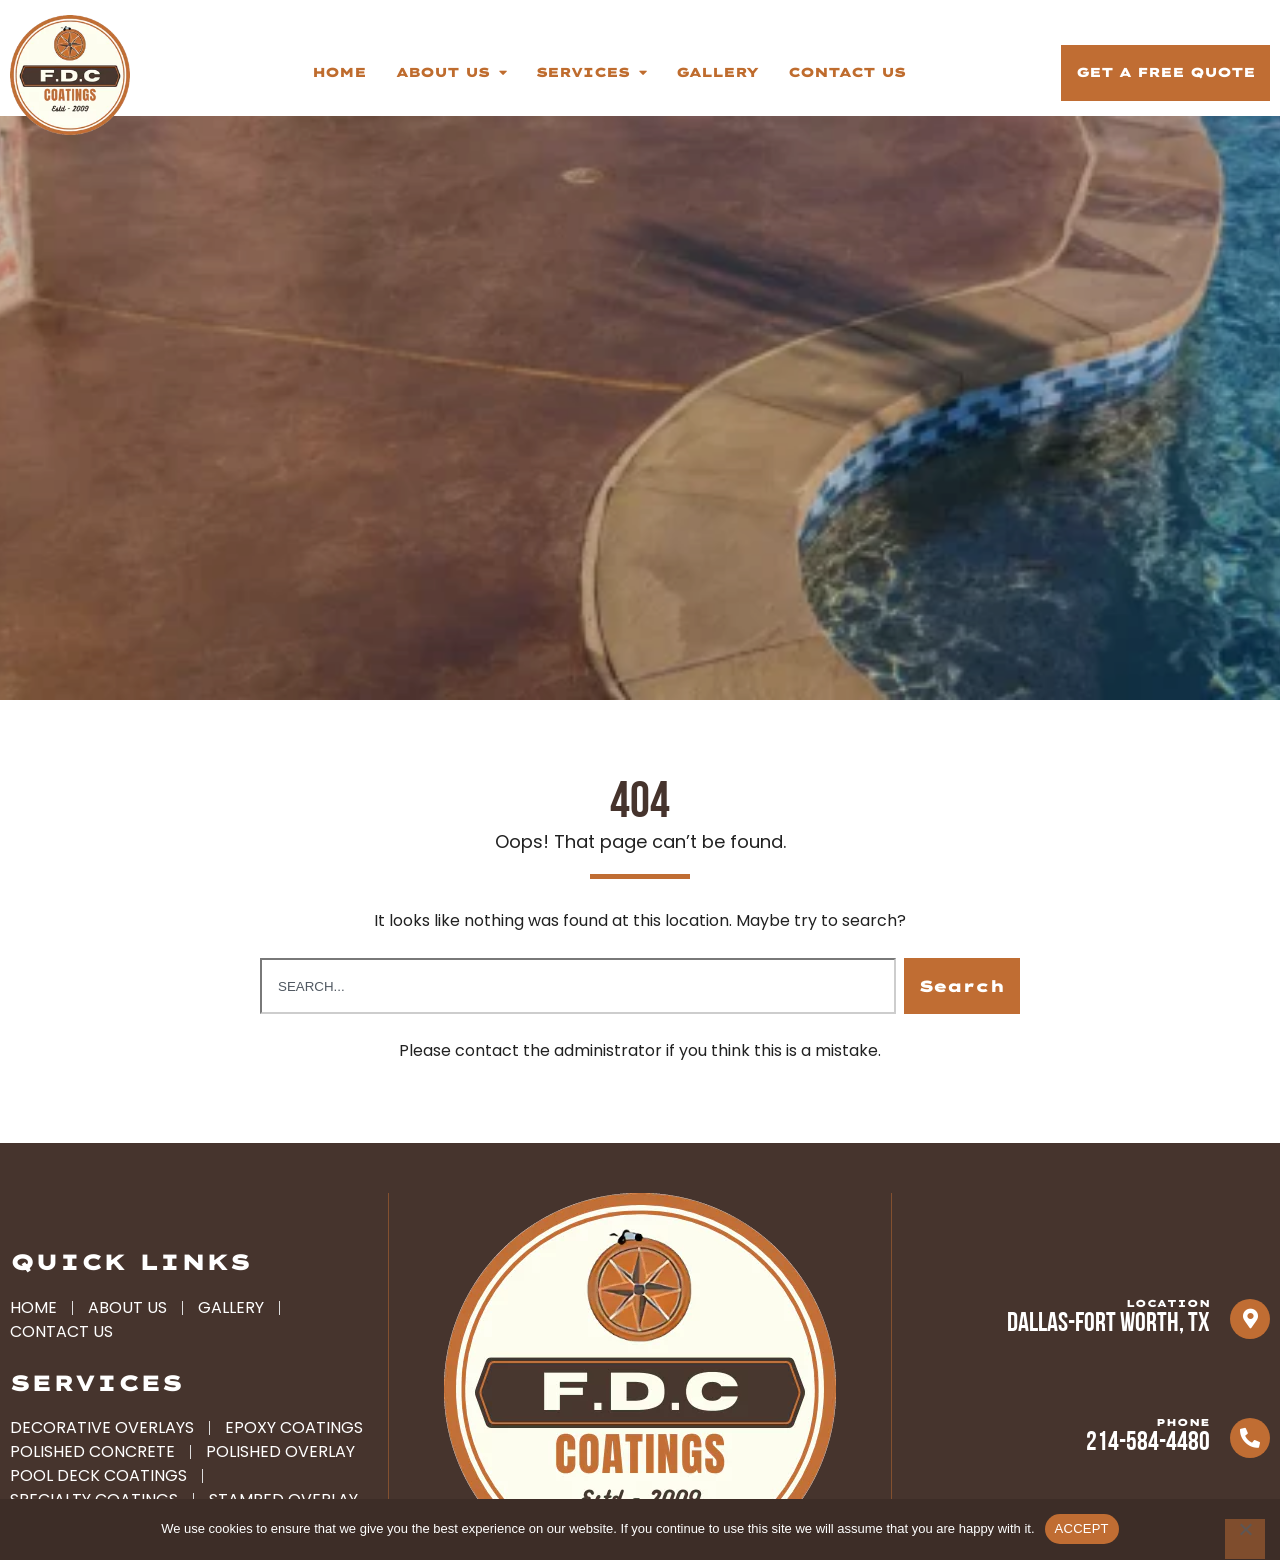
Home (339, 72)
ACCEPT (1082, 1528)
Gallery (717, 72)
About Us (451, 72)
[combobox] (578, 1002)
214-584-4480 (1148, 1459)
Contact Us (846, 72)
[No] (1245, 1539)
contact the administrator (558, 1066)
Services (591, 72)
